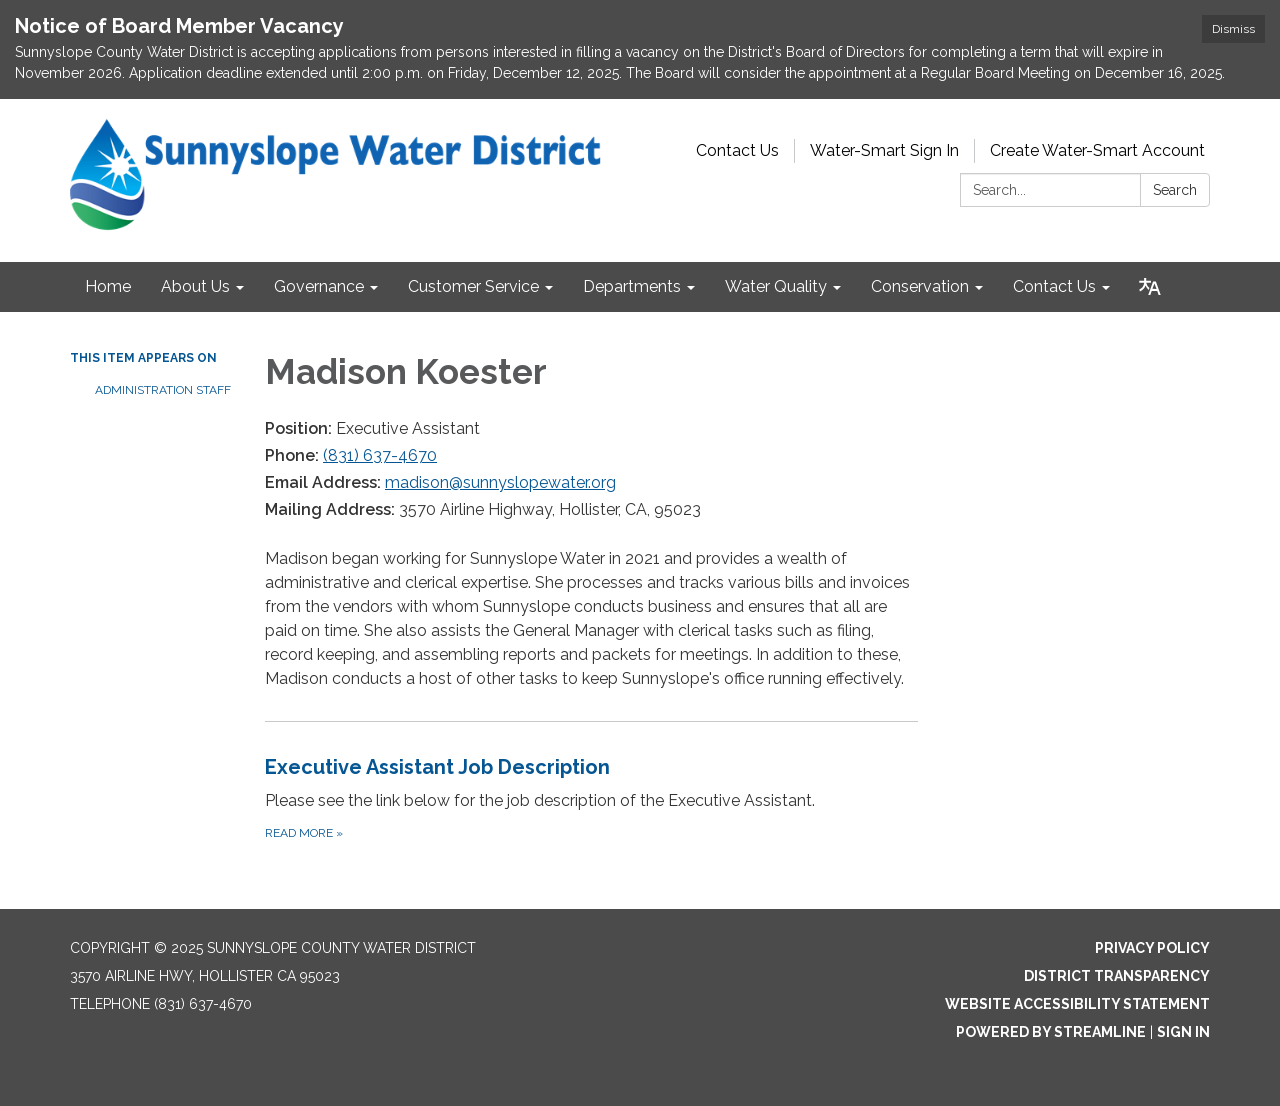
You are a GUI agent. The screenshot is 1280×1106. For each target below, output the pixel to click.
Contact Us (737, 150)
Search (1175, 190)
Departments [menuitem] (632, 286)
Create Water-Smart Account (1097, 150)
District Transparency (1117, 976)
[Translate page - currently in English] (1150, 287)
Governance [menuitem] (319, 286)
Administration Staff (163, 390)
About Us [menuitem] (195, 286)
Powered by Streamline (1051, 1032)
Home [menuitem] (108, 286)
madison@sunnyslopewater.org (500, 482)
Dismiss (1233, 29)
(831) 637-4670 (380, 455)
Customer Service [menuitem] (473, 286)
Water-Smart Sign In (884, 150)
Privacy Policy (1152, 948)
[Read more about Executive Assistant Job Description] (591, 797)
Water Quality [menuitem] (776, 286)
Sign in (1183, 1032)
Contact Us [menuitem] (1054, 286)
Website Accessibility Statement (1077, 1004)
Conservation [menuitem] (920, 286)
